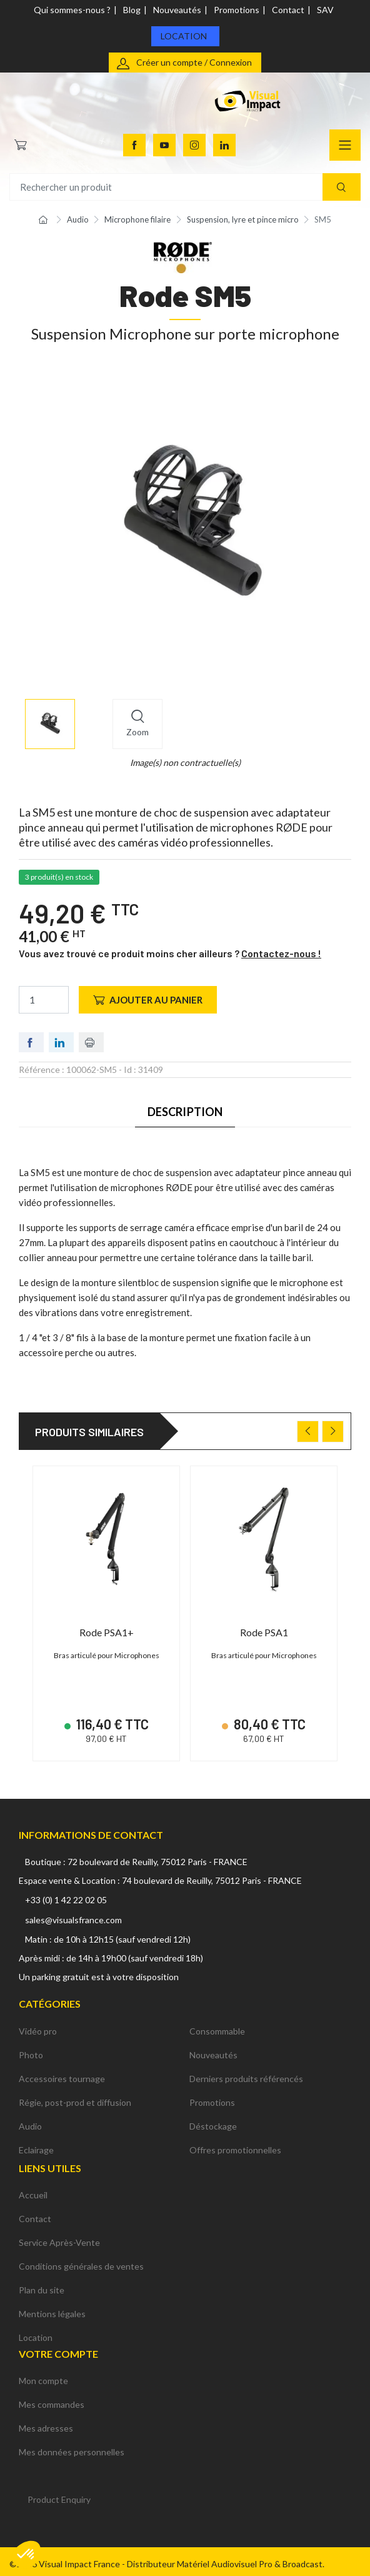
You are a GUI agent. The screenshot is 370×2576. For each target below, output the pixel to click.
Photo (31, 2049)
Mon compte (43, 2375)
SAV (325, 9)
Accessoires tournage (62, 2073)
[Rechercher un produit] (185, 187)
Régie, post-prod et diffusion (75, 2096)
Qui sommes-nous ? (72, 9)
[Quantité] (44, 1000)
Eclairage (36, 2144)
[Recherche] (341, 187)
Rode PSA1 (264, 1632)
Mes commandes (51, 2399)
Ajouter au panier (147, 1000)
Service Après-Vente (59, 2236)
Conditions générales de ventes (81, 2260)
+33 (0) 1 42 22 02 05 (66, 1894)
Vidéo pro (38, 2025)
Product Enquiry (59, 2494)
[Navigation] (345, 145)
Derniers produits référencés (246, 2073)
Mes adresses (46, 2423)
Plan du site (41, 2284)
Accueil (33, 2189)
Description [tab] (185, 1112)
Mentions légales (52, 2308)
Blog (132, 9)
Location (184, 36)
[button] (26, 2555)
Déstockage (213, 2120)
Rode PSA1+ (106, 1632)
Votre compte (58, 2348)
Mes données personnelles (71, 2447)
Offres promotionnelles (235, 2144)
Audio (30, 2120)
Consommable (217, 2025)
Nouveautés (177, 9)
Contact (288, 9)
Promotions (236, 9)
